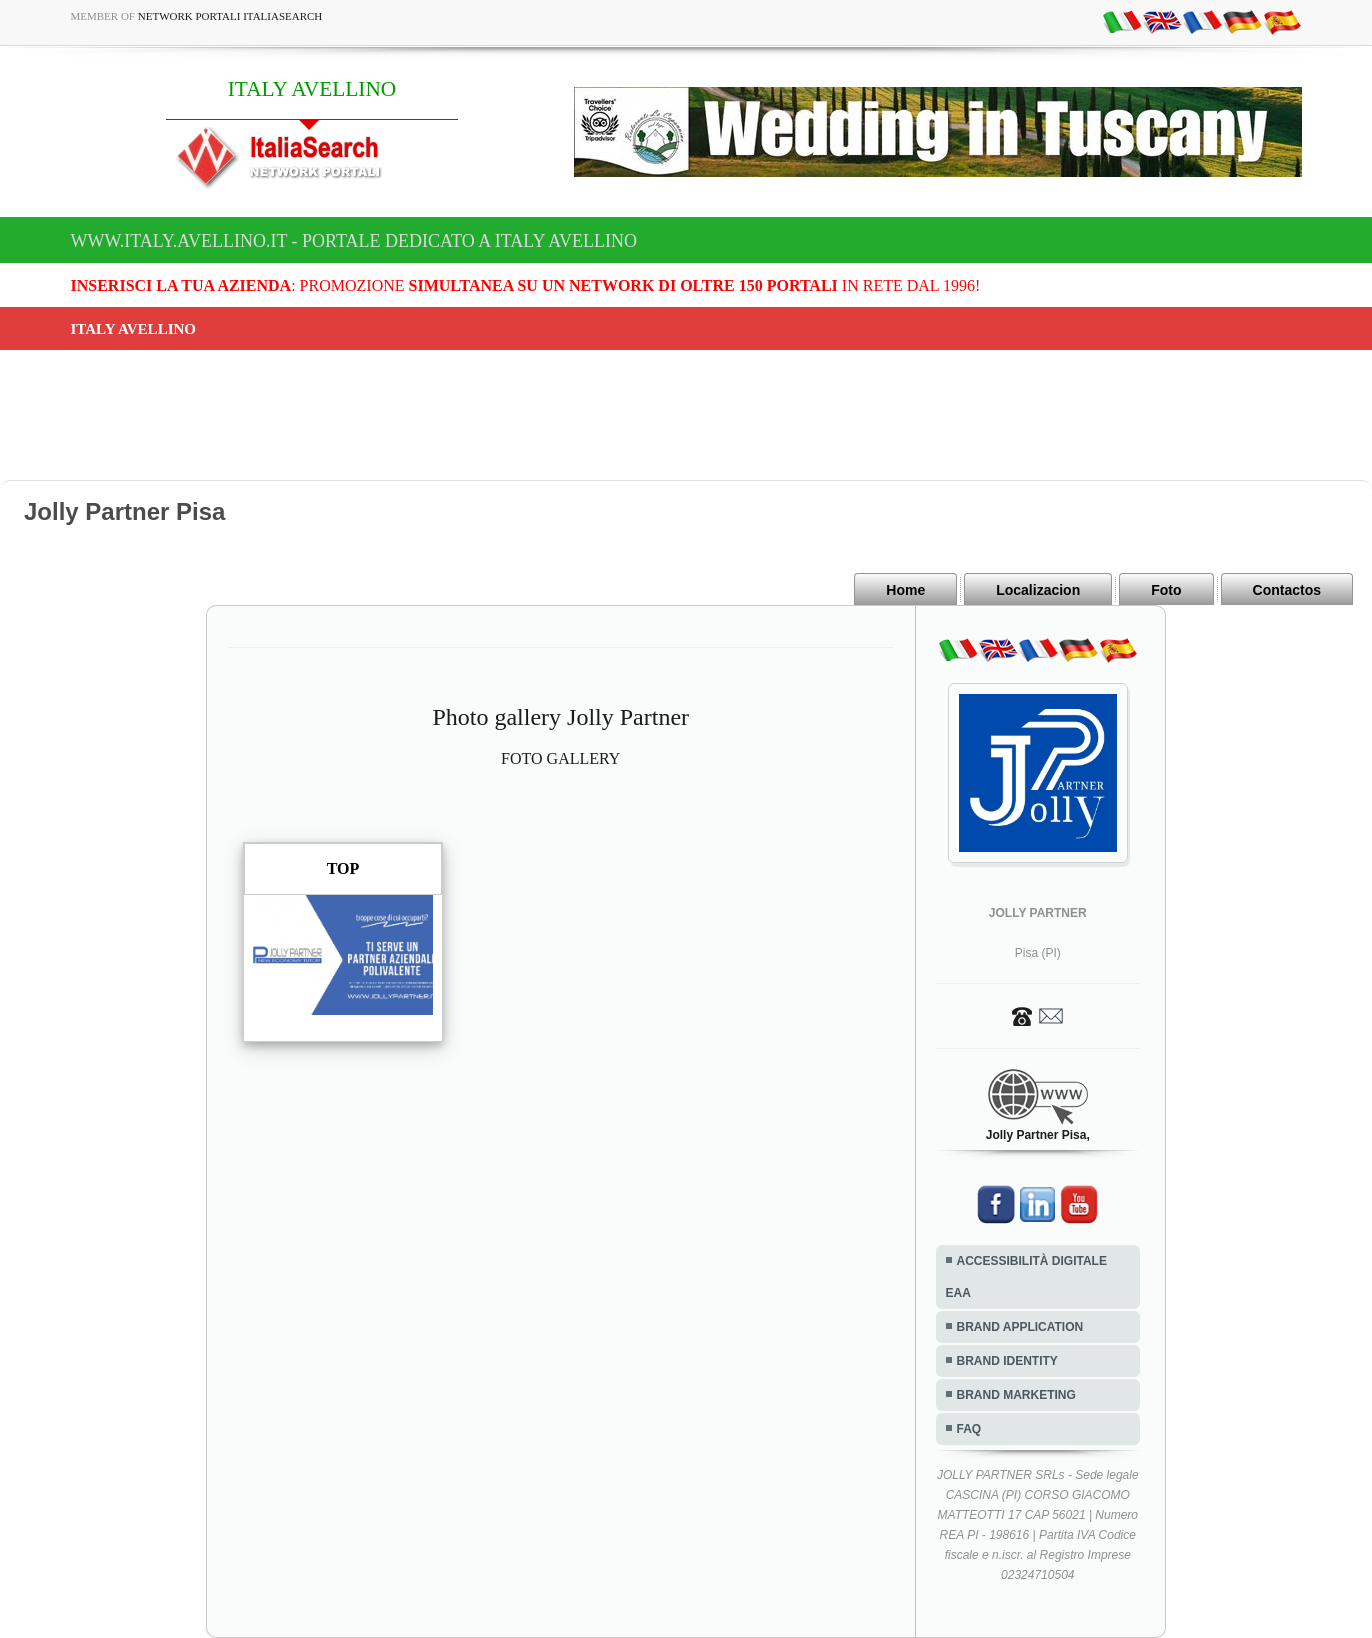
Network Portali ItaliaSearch (230, 16)
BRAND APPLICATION (1020, 1327)
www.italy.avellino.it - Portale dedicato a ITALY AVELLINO (354, 241)
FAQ (969, 1429)
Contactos (1287, 590)
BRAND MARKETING (1016, 1395)
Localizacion (1038, 590)
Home (905, 590)
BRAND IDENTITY (1007, 1361)
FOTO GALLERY (560, 758)
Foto (1166, 590)
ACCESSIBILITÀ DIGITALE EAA (1026, 1277)
